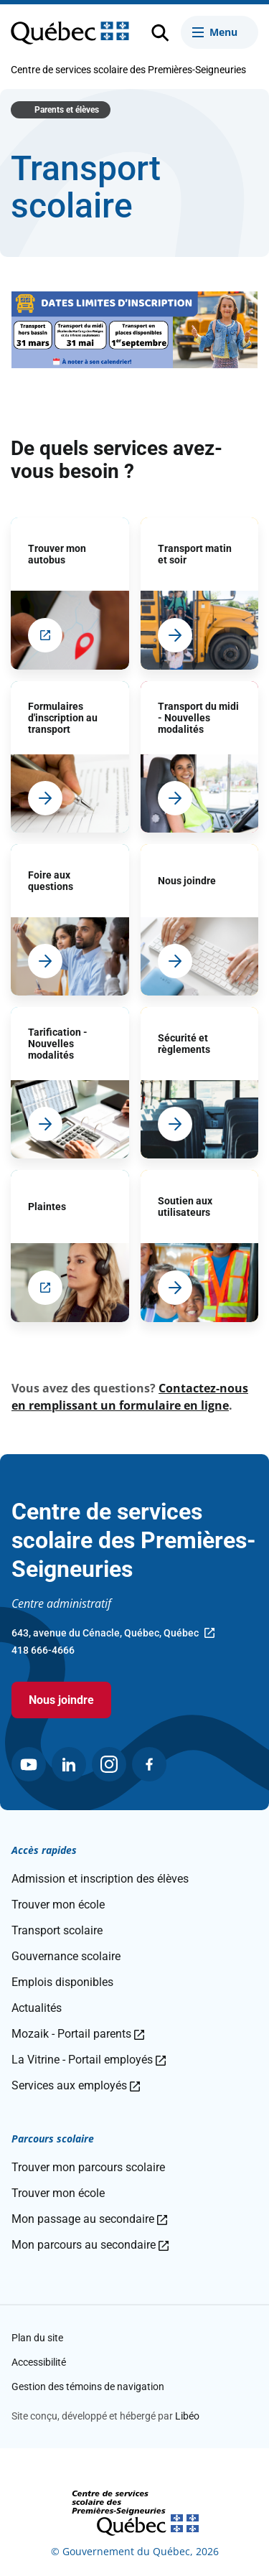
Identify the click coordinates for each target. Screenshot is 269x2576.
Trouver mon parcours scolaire (88, 2167)
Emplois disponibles (62, 1982)
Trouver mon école (58, 1904)
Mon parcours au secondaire (90, 2245)
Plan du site (37, 2337)
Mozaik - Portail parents (77, 2034)
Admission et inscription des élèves (100, 1879)
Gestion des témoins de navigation (87, 2386)
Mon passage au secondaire (89, 2219)
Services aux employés (75, 2085)
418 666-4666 (43, 1650)
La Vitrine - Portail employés (88, 2059)
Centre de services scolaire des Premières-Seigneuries (128, 69)
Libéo (187, 2416)
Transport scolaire (57, 1930)
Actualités (36, 2008)
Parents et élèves (66, 110)
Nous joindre (61, 1700)
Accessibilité (38, 2362)
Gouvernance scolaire (66, 1956)
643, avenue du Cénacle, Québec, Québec (112, 1634)
